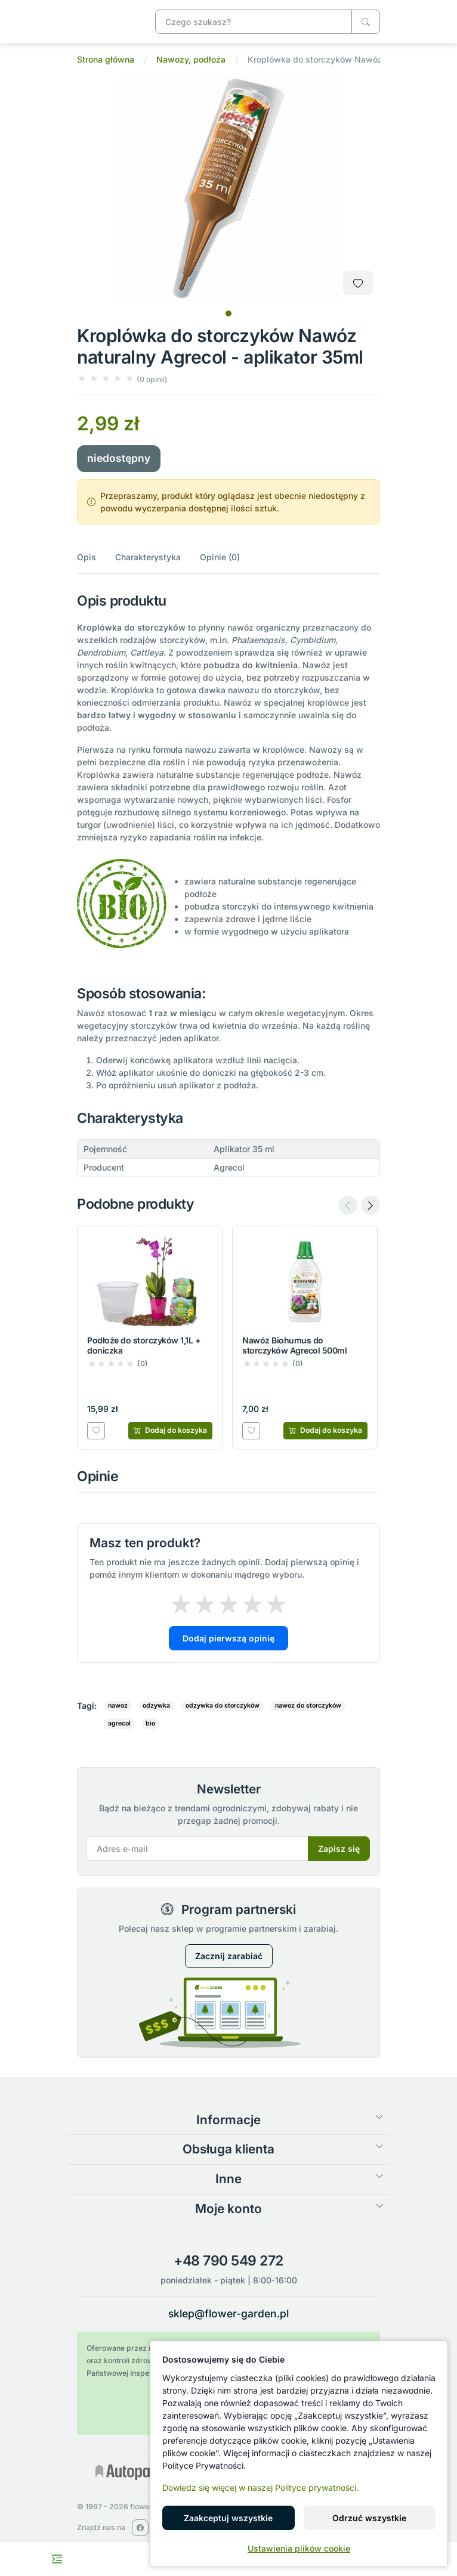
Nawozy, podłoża (191, 59)
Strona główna (105, 59)
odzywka (156, 1705)
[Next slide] (370, 1205)
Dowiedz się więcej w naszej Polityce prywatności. (260, 2487)
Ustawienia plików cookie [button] (299, 2548)
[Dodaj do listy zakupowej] (358, 283)
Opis (86, 557)
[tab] (228, 313)
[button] (122, 379)
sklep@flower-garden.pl (228, 2313)
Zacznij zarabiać (229, 1956)
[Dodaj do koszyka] (170, 1430)
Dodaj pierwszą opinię (228, 1638)
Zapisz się (339, 1848)
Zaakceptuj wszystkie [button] (228, 2518)
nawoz (118, 1705)
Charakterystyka (148, 557)
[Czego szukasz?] (365, 22)
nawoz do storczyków (308, 1705)
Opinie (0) (220, 557)
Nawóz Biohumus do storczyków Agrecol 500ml (294, 1345)
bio (150, 1723)
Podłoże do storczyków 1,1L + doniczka (143, 1345)
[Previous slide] (347, 1205)
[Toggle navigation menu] (57, 2559)
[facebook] (140, 2527)
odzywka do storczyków (223, 1705)
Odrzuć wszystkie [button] (369, 2518)
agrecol (119, 1723)
